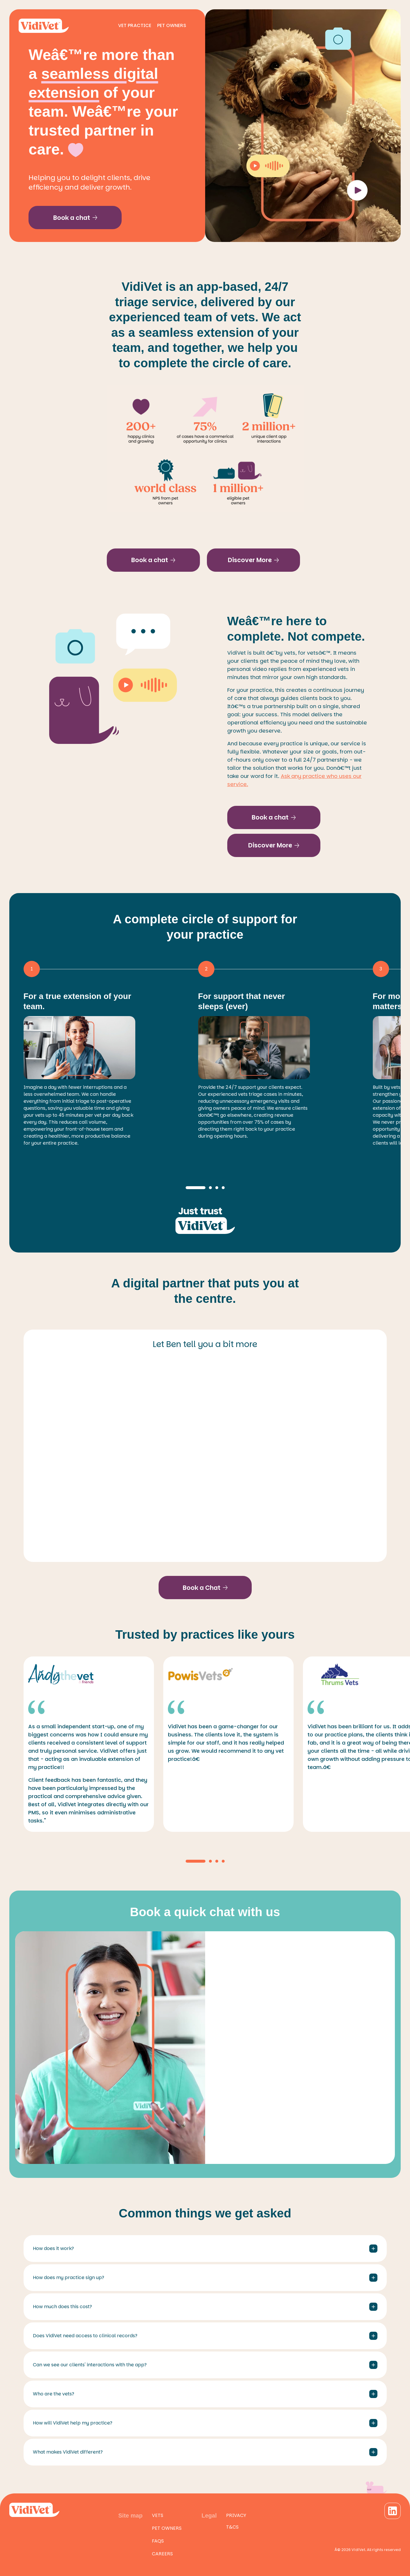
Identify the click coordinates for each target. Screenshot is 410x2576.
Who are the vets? (205, 2394)
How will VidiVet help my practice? (205, 2423)
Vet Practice (134, 25)
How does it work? (205, 2248)
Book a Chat (205, 1587)
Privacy (236, 2515)
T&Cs (232, 2527)
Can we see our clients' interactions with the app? (205, 2365)
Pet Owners (171, 25)
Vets (157, 2515)
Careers (162, 2553)
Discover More (253, 560)
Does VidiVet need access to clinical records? (205, 2336)
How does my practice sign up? (205, 2278)
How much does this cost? (205, 2307)
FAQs (158, 2541)
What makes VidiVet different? (205, 2452)
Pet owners (167, 2528)
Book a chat (75, 217)
